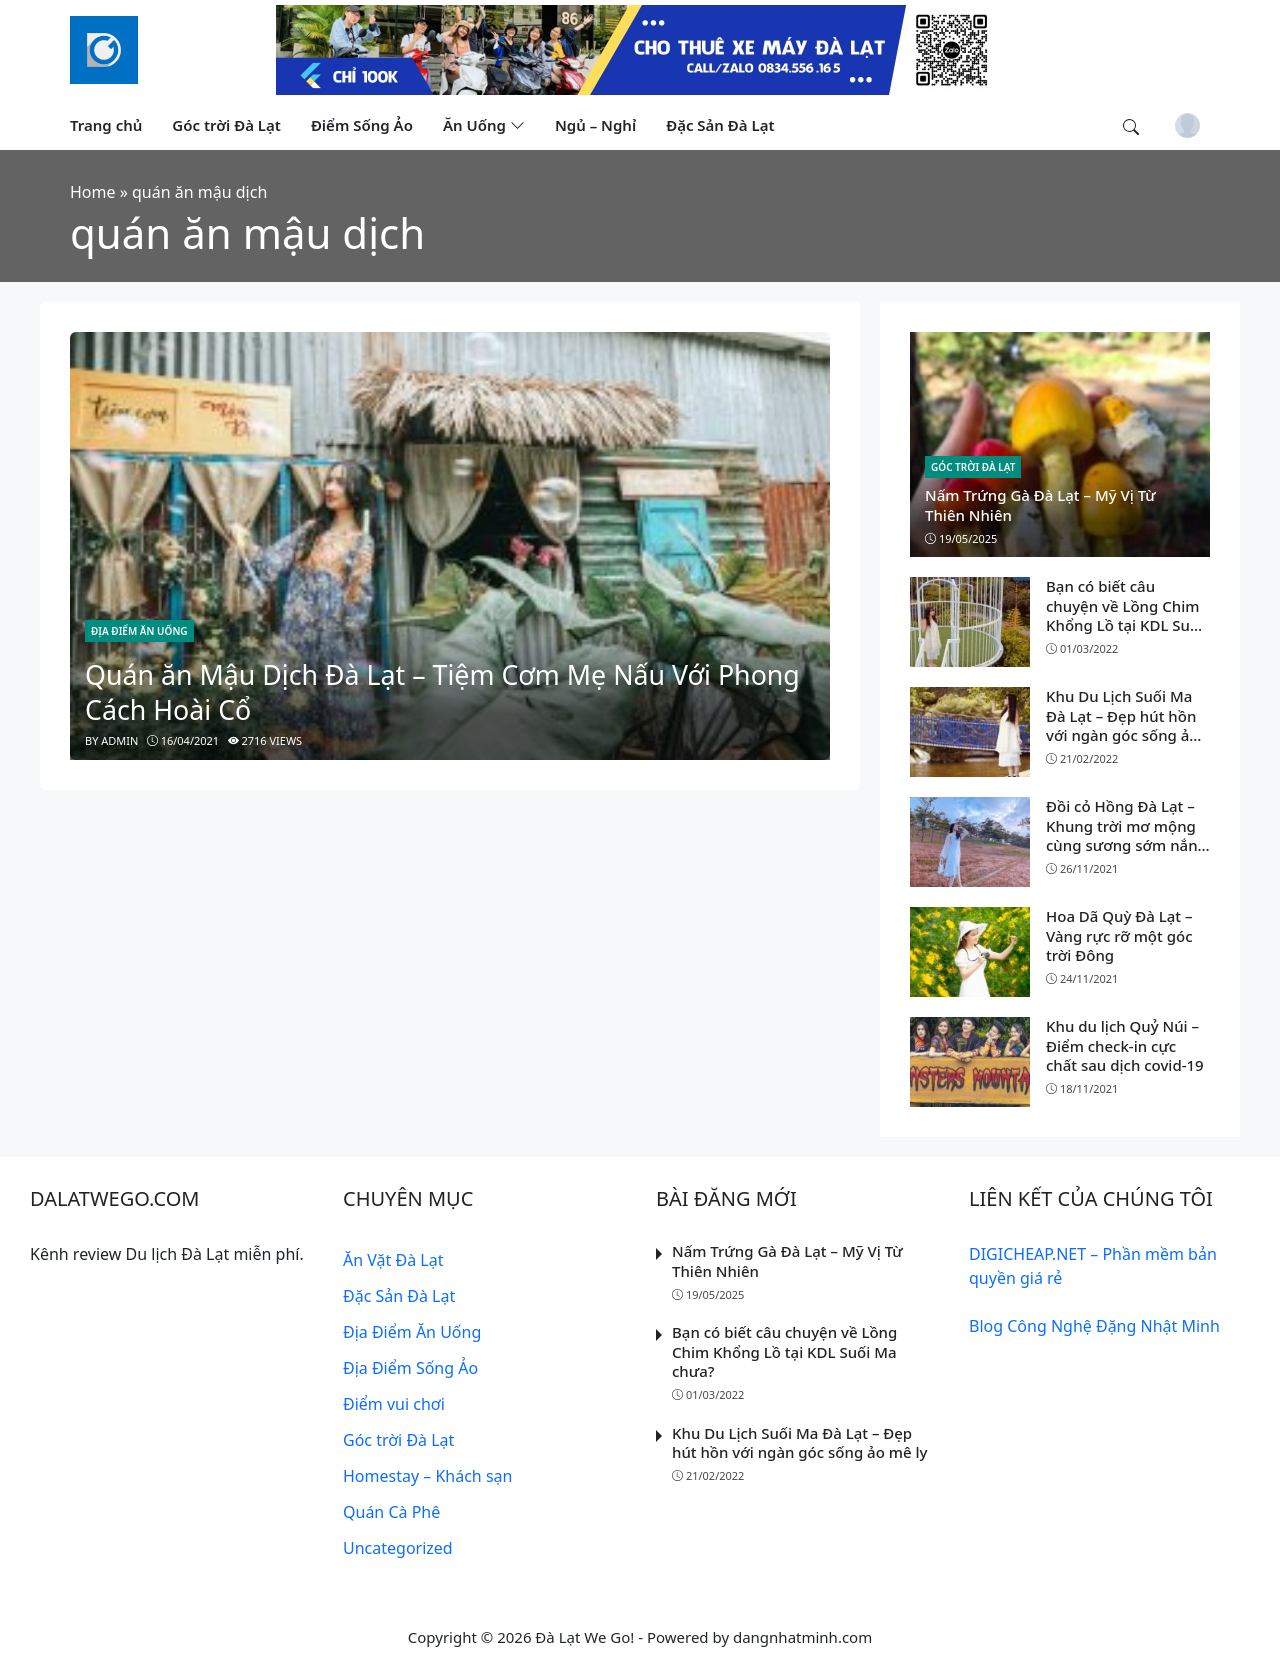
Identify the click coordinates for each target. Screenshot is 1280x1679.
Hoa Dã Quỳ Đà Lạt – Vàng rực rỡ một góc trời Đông (1119, 935)
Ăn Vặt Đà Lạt (393, 1260)
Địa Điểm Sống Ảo (410, 1368)
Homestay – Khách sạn (427, 1476)
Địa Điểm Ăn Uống (139, 631)
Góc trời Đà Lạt (973, 467)
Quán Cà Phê (391, 1512)
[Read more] (640, 48)
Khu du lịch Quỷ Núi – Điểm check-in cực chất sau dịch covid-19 (1125, 1045)
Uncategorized (398, 1548)
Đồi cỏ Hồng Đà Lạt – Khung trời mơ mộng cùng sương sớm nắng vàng (1126, 835)
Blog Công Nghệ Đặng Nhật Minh (1094, 1326)
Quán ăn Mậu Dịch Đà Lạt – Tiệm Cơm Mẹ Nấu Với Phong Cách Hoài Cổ (442, 692)
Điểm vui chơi (394, 1404)
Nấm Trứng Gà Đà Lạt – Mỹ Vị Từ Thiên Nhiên (1040, 505)
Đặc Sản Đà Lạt (399, 1296)
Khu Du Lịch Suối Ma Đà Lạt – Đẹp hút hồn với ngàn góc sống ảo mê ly (1122, 725)
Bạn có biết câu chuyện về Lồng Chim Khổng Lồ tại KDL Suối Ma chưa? (1124, 615)
